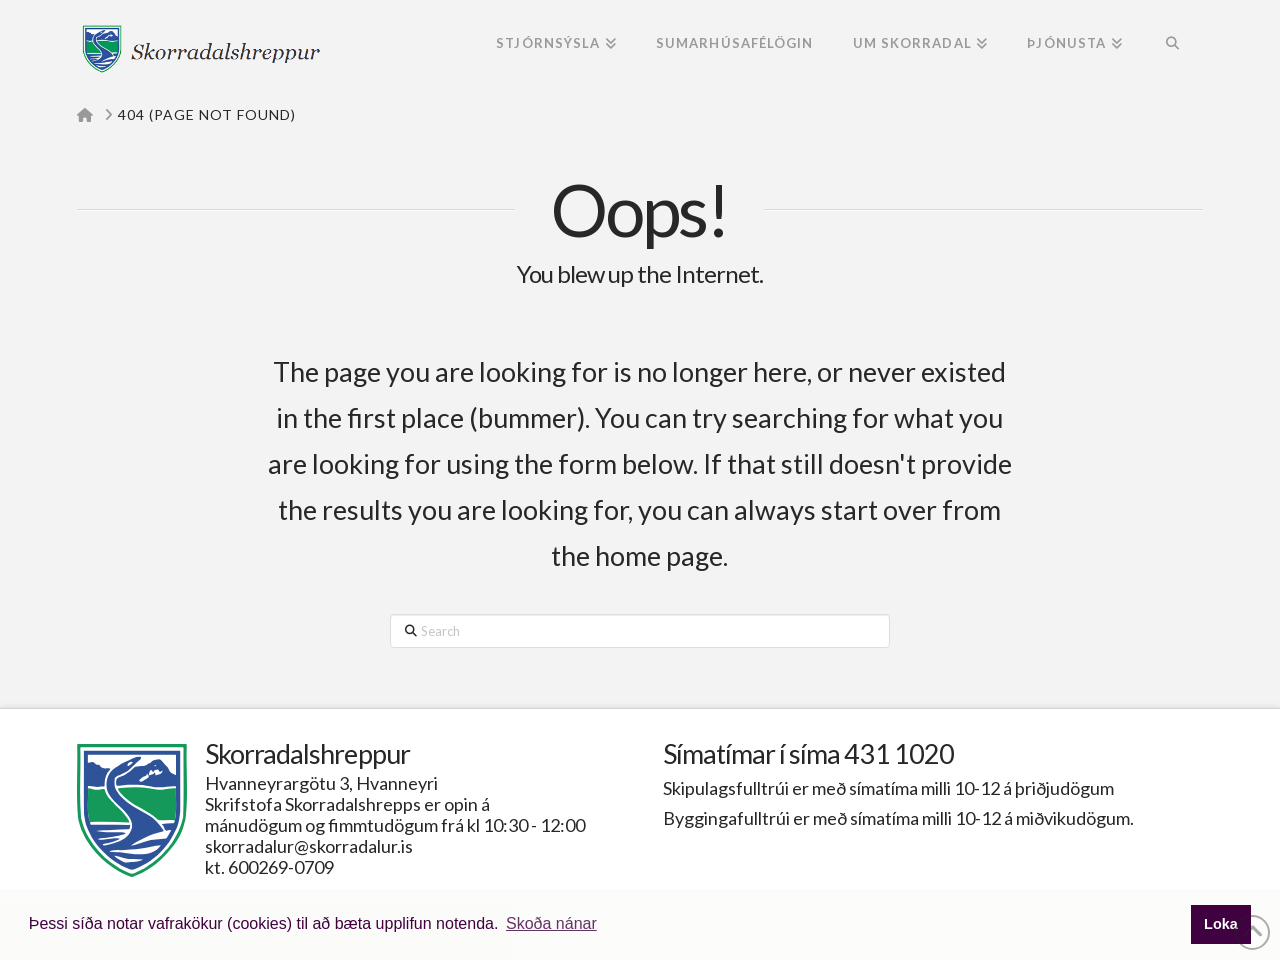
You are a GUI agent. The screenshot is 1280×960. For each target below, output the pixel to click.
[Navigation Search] (1172, 45)
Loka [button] (1221, 924)
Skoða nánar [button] (551, 923)
